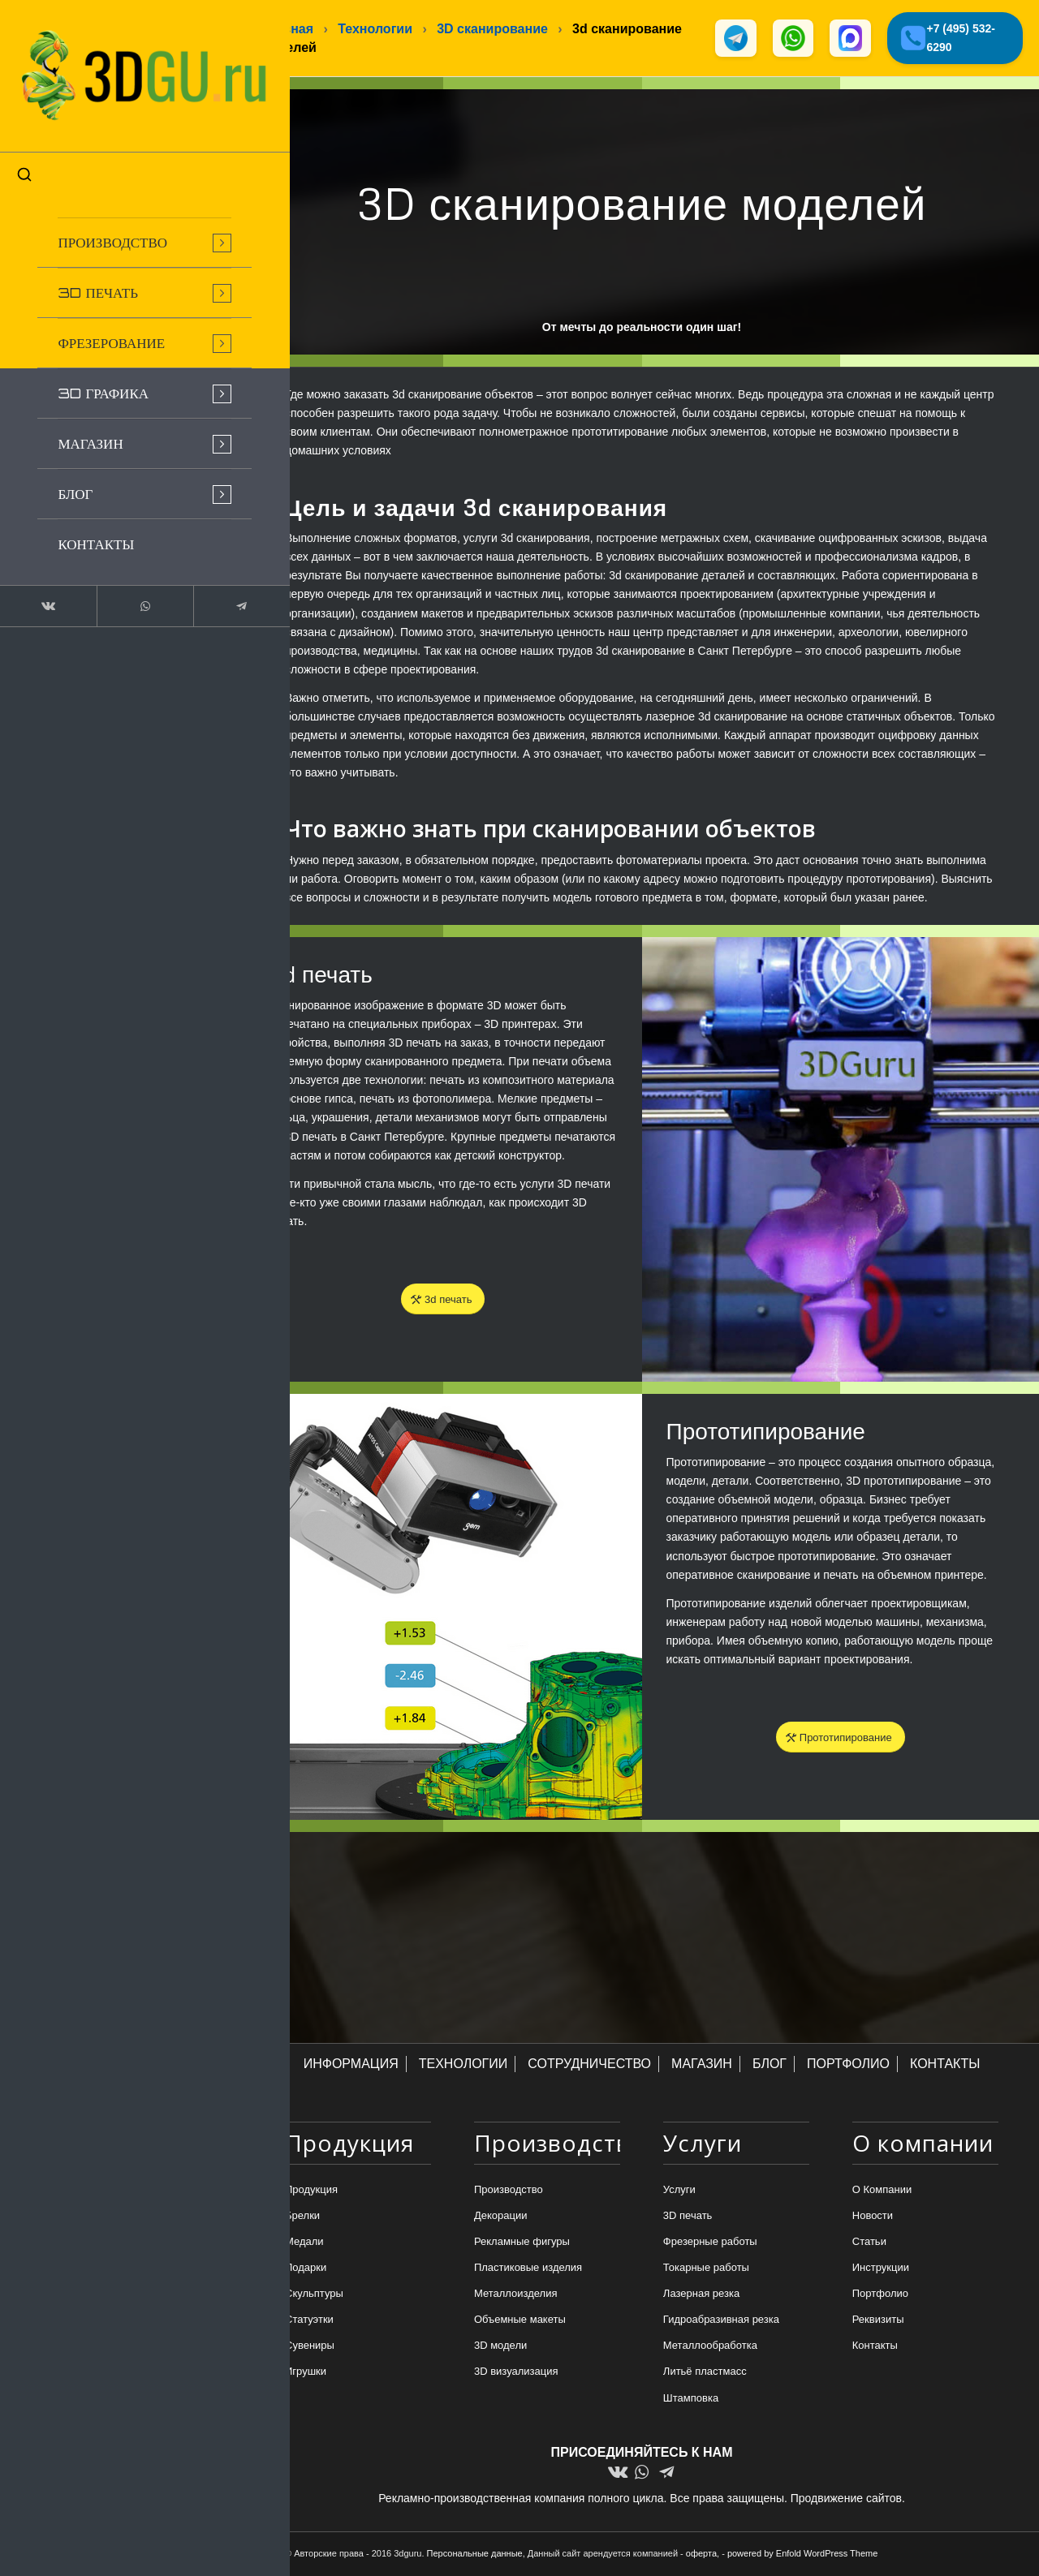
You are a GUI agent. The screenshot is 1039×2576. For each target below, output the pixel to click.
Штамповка (690, 2399)
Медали (304, 2243)
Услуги (679, 2191)
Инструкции (880, 2269)
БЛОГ (769, 2065)
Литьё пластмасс (705, 2373)
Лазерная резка (701, 2295)
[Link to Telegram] (203, 587)
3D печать (688, 2217)
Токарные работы (706, 2269)
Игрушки (305, 2373)
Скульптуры (314, 2295)
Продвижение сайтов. (848, 2498)
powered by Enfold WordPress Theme (802, 2554)
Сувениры (309, 2348)
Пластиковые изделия (528, 2269)
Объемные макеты (520, 2322)
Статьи (869, 2243)
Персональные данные (475, 2554)
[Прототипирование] (840, 1739)
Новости (872, 2217)
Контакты (875, 2348)
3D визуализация (516, 2373)
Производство (508, 2191)
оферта (701, 2554)
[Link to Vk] (40, 587)
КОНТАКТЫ (945, 2065)
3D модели (500, 2348)
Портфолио (880, 2295)
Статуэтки (309, 2322)
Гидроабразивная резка (721, 2322)
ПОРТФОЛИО (848, 2065)
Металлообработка (710, 2348)
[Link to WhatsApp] (121, 587)
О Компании (882, 2191)
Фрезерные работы (710, 2243)
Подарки (305, 2269)
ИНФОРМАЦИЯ (351, 2065)
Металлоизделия (516, 2295)
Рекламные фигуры (522, 2243)
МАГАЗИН (701, 2065)
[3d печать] (443, 1301)
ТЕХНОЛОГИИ (463, 2065)
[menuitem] (122, 224)
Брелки (302, 2217)
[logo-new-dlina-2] (121, 66)
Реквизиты (878, 2322)
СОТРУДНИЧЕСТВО (589, 2065)
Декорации (501, 2217)
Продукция (311, 2191)
